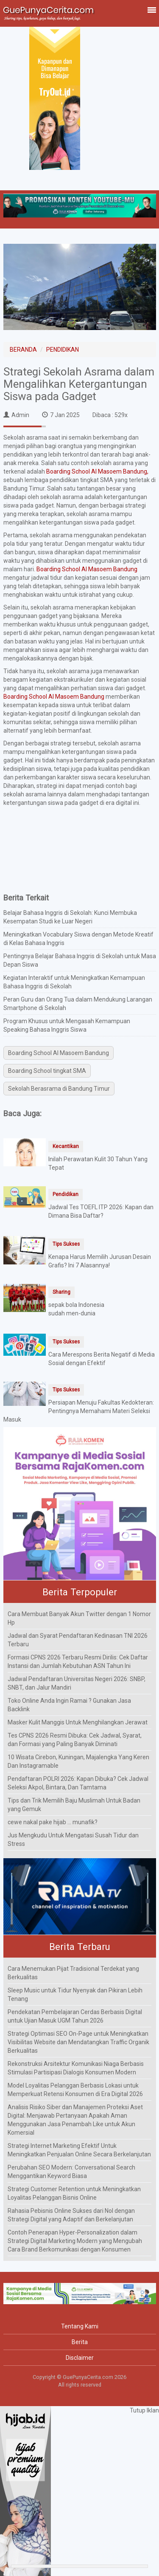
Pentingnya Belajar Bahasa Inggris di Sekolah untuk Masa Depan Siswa (79, 960)
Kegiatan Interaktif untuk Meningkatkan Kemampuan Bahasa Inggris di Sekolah (74, 982)
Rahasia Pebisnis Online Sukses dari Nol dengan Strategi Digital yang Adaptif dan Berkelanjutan (71, 2215)
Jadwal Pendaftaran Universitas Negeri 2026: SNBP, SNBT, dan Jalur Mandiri (76, 1683)
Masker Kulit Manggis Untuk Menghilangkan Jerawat (78, 1722)
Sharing (61, 1292)
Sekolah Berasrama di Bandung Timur (59, 1088)
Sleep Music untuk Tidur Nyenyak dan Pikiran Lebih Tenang (75, 1994)
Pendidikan (65, 1194)
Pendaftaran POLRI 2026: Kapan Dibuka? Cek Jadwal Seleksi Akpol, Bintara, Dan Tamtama (78, 1783)
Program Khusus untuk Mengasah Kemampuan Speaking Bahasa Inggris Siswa (66, 1025)
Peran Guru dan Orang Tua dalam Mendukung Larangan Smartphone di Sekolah (77, 1003)
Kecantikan (66, 1146)
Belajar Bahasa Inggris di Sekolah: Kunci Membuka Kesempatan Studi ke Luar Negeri (70, 917)
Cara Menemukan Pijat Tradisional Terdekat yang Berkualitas (73, 1973)
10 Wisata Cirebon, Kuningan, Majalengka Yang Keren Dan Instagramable (78, 1761)
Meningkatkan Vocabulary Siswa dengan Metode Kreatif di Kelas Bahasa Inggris (78, 938)
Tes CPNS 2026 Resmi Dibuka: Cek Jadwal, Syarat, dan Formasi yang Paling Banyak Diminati (75, 1739)
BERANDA (23, 349)
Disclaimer (80, 2357)
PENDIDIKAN (62, 349)
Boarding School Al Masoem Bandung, (97, 471)
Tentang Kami (79, 2326)
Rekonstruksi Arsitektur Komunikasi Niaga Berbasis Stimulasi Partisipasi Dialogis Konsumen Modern (76, 2068)
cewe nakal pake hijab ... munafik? (53, 1822)
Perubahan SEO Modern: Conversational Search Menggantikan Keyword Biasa (71, 2171)
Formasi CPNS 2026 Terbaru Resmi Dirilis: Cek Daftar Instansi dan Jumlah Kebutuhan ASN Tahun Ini (78, 1661)
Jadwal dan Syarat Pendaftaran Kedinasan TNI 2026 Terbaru (78, 1640)
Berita (80, 2342)
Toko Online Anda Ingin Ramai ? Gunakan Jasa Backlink (69, 1705)
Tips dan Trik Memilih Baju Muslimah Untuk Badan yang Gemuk (74, 1804)
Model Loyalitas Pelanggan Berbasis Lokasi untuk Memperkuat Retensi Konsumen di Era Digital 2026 (75, 2089)
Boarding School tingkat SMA (47, 1070)
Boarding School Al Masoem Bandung (86, 569)
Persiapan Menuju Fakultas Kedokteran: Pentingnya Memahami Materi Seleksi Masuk (78, 1411)
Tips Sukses (66, 1244)
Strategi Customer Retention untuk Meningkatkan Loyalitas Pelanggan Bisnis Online (74, 2193)
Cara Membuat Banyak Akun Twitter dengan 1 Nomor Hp (79, 1618)
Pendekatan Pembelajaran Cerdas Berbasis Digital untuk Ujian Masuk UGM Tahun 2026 (75, 2016)
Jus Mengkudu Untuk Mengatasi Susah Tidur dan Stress (73, 1839)
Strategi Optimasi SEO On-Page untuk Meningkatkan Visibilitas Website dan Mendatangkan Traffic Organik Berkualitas (78, 2042)
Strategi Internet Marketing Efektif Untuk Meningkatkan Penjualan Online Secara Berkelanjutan (79, 2150)
